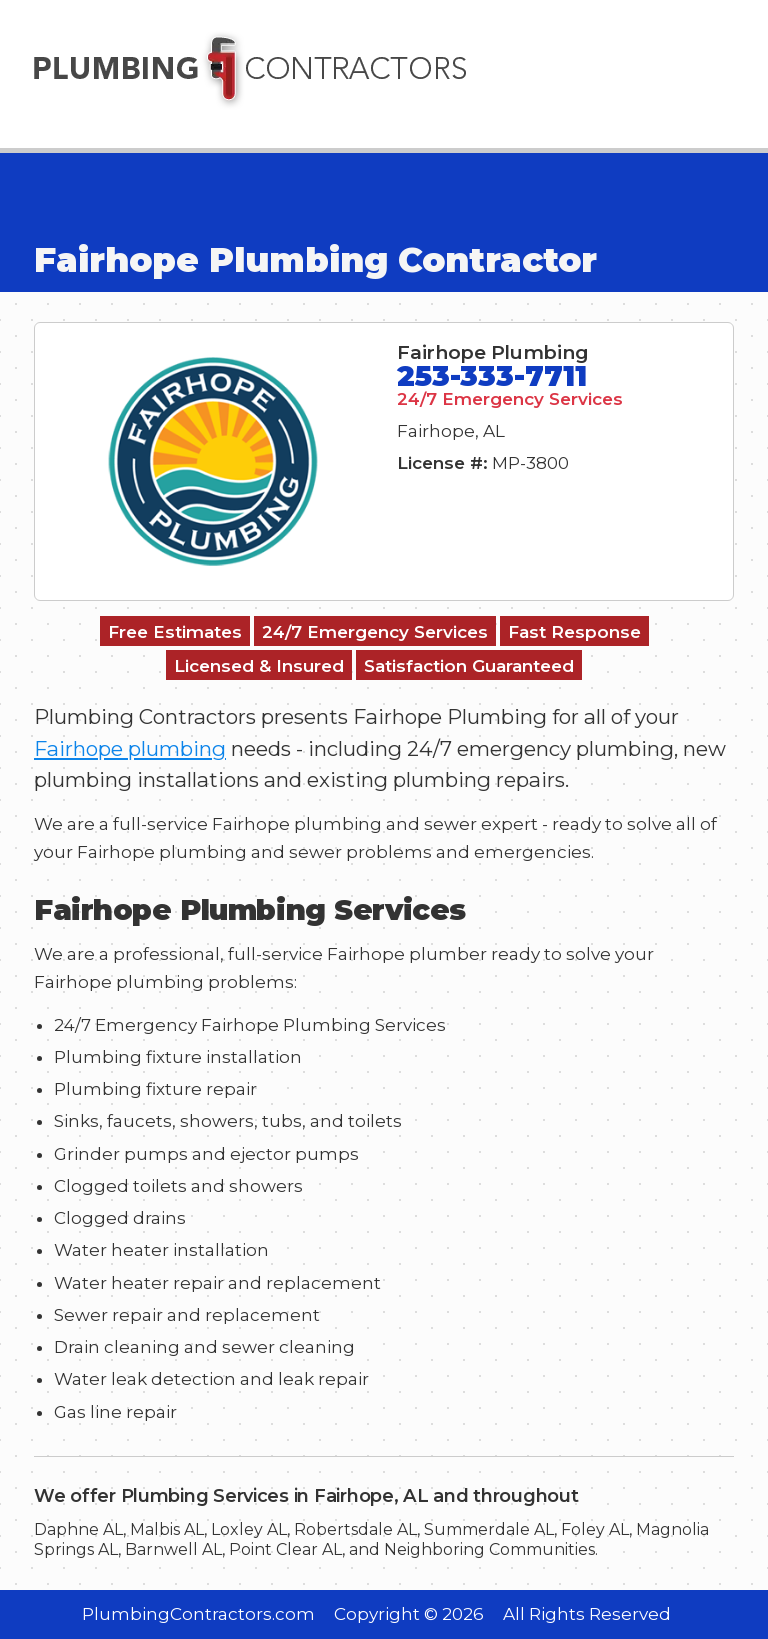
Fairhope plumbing (130, 748)
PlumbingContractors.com (198, 1614)
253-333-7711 (492, 375)
